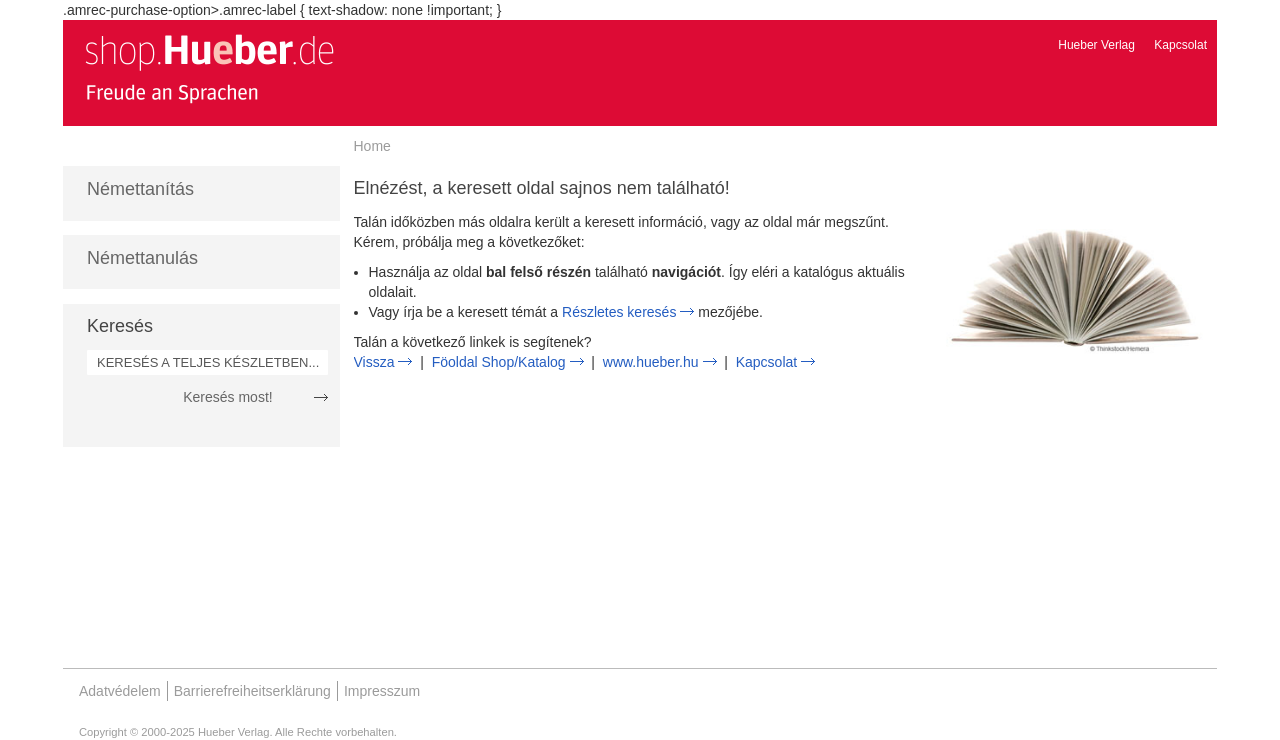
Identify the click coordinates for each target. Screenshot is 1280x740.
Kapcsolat (1180, 45)
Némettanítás (140, 189)
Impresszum (382, 691)
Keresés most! (227, 397)
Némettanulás (142, 258)
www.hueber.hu (651, 362)
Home (372, 146)
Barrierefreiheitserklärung (252, 691)
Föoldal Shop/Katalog (499, 362)
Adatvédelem (120, 691)
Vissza (374, 362)
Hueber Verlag (1096, 45)
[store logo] (209, 68)
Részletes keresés (619, 312)
